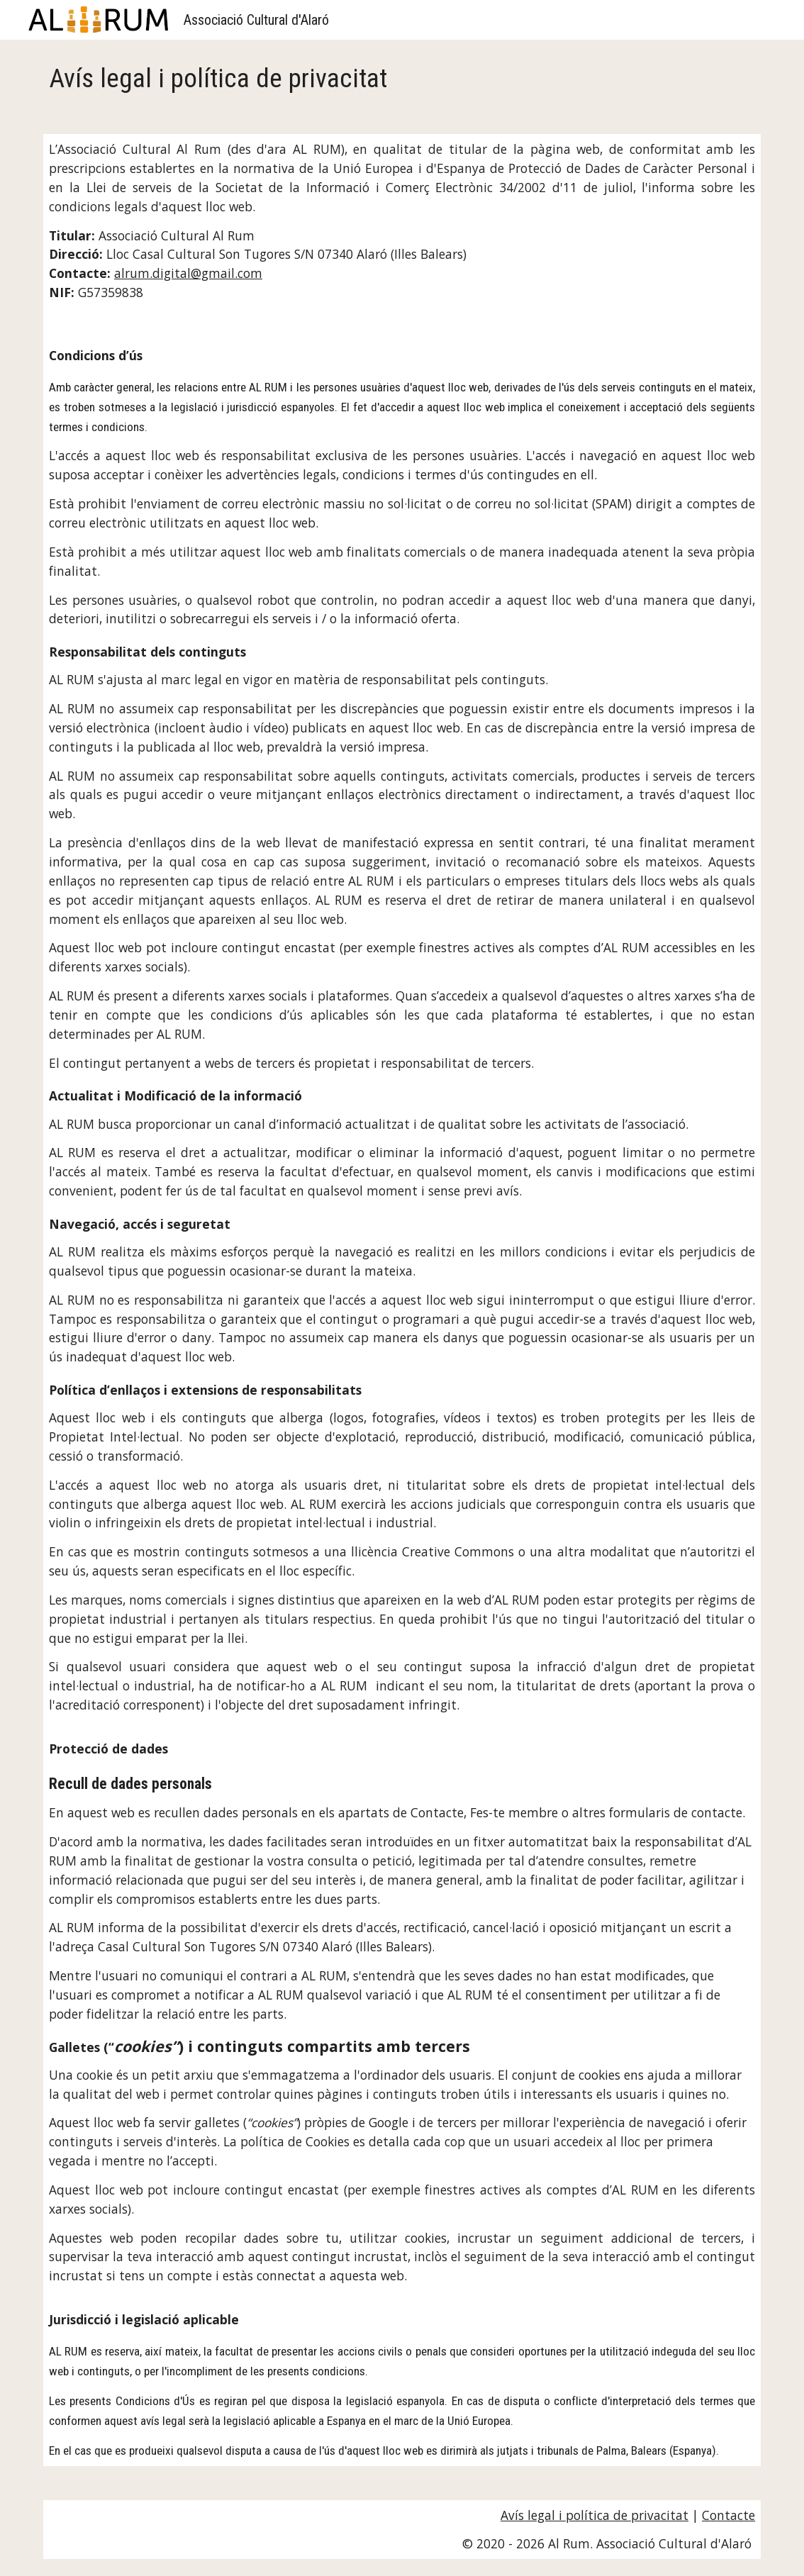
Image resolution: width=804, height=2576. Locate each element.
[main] (402, 78)
